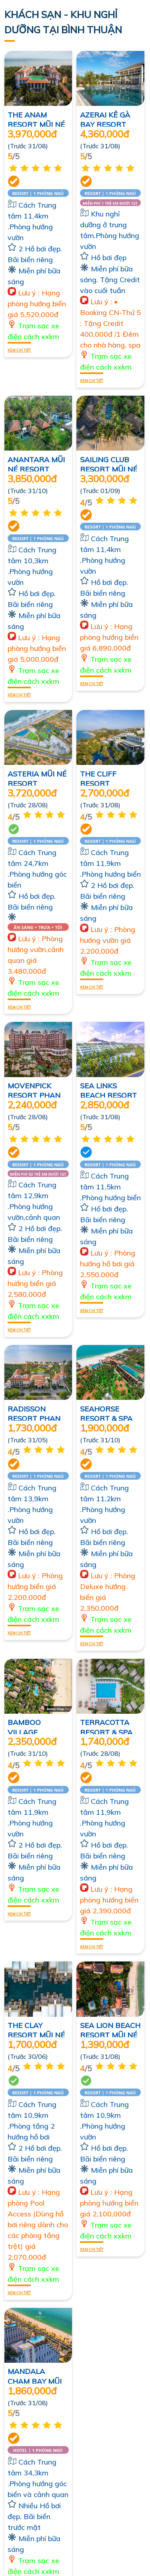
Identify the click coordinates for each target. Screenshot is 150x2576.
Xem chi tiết (19, 349)
